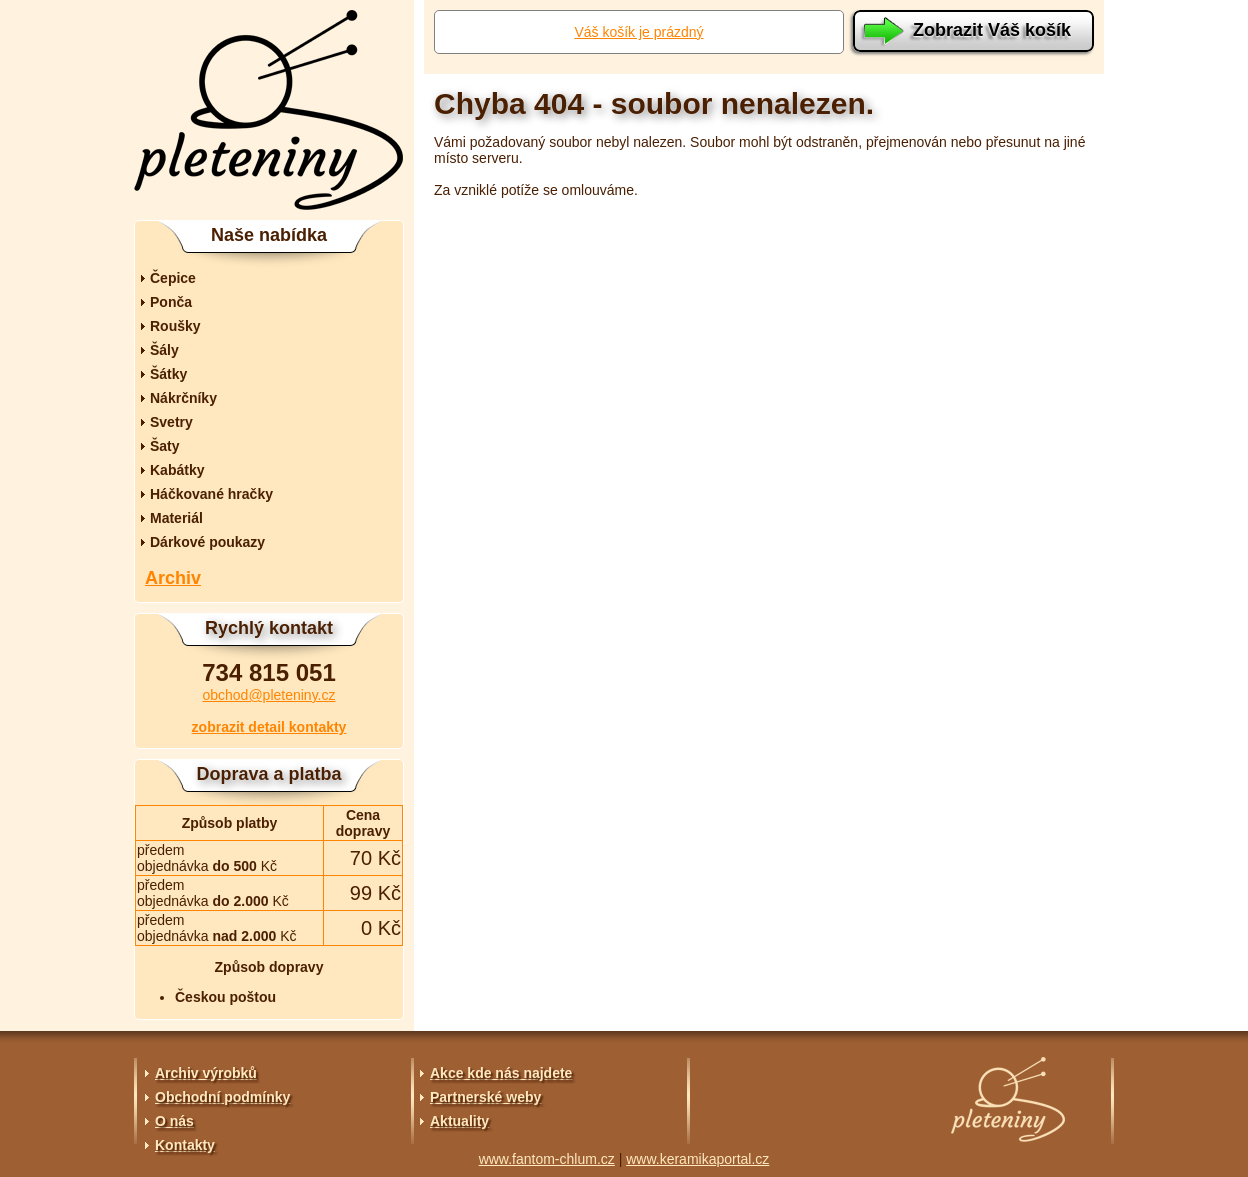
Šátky (168, 374)
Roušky (175, 326)
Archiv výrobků (206, 1073)
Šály (164, 350)
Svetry (171, 422)
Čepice (173, 278)
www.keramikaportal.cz (697, 1159)
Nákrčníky (183, 398)
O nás (174, 1121)
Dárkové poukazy (207, 542)
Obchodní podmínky (222, 1097)
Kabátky (177, 470)
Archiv (173, 578)
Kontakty (185, 1145)
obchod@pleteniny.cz (268, 695)
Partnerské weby (485, 1097)
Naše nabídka (269, 235)
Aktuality (459, 1121)
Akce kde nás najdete (501, 1073)
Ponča (171, 302)
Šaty (165, 446)
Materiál (176, 518)
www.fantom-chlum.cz (547, 1159)
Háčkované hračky (211, 494)
